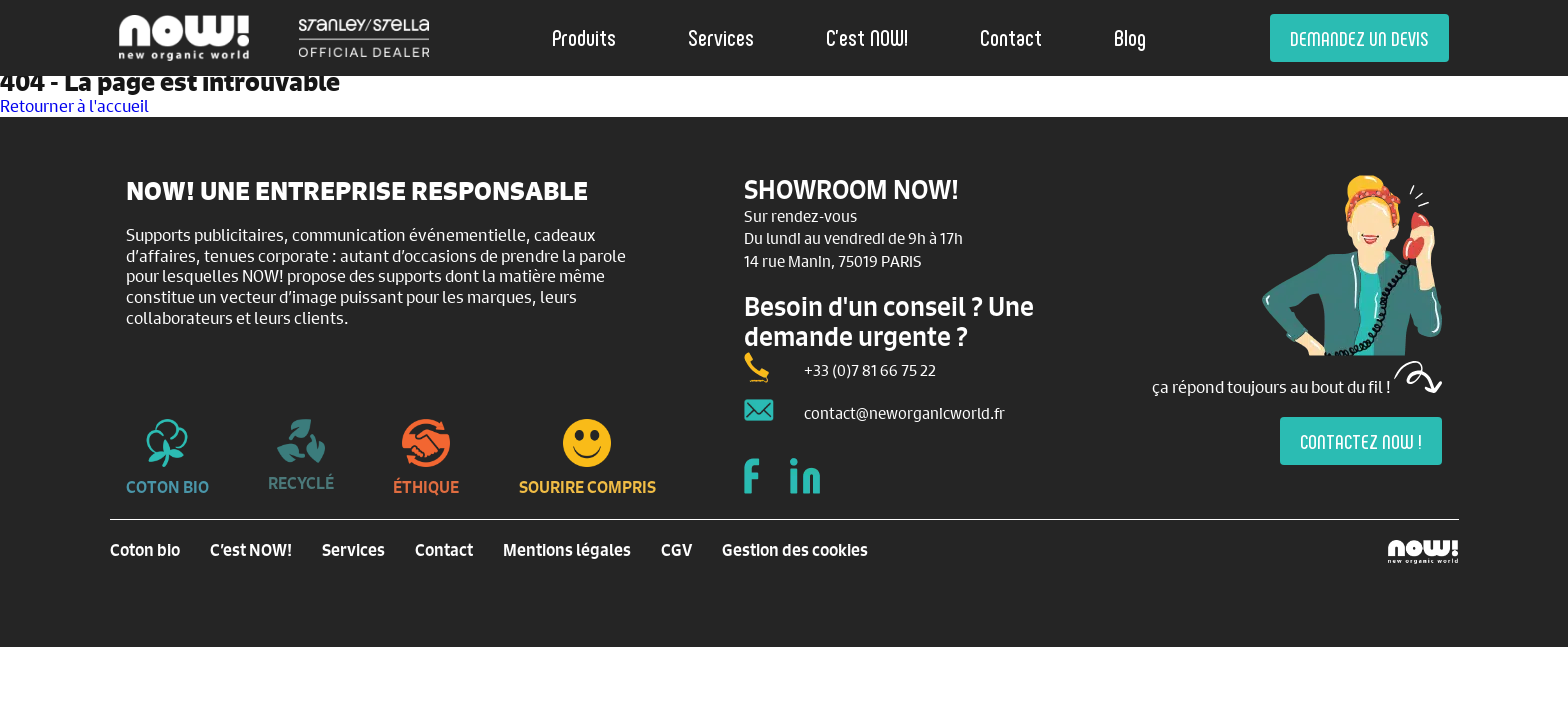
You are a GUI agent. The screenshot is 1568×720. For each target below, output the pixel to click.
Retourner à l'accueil (74, 105)
